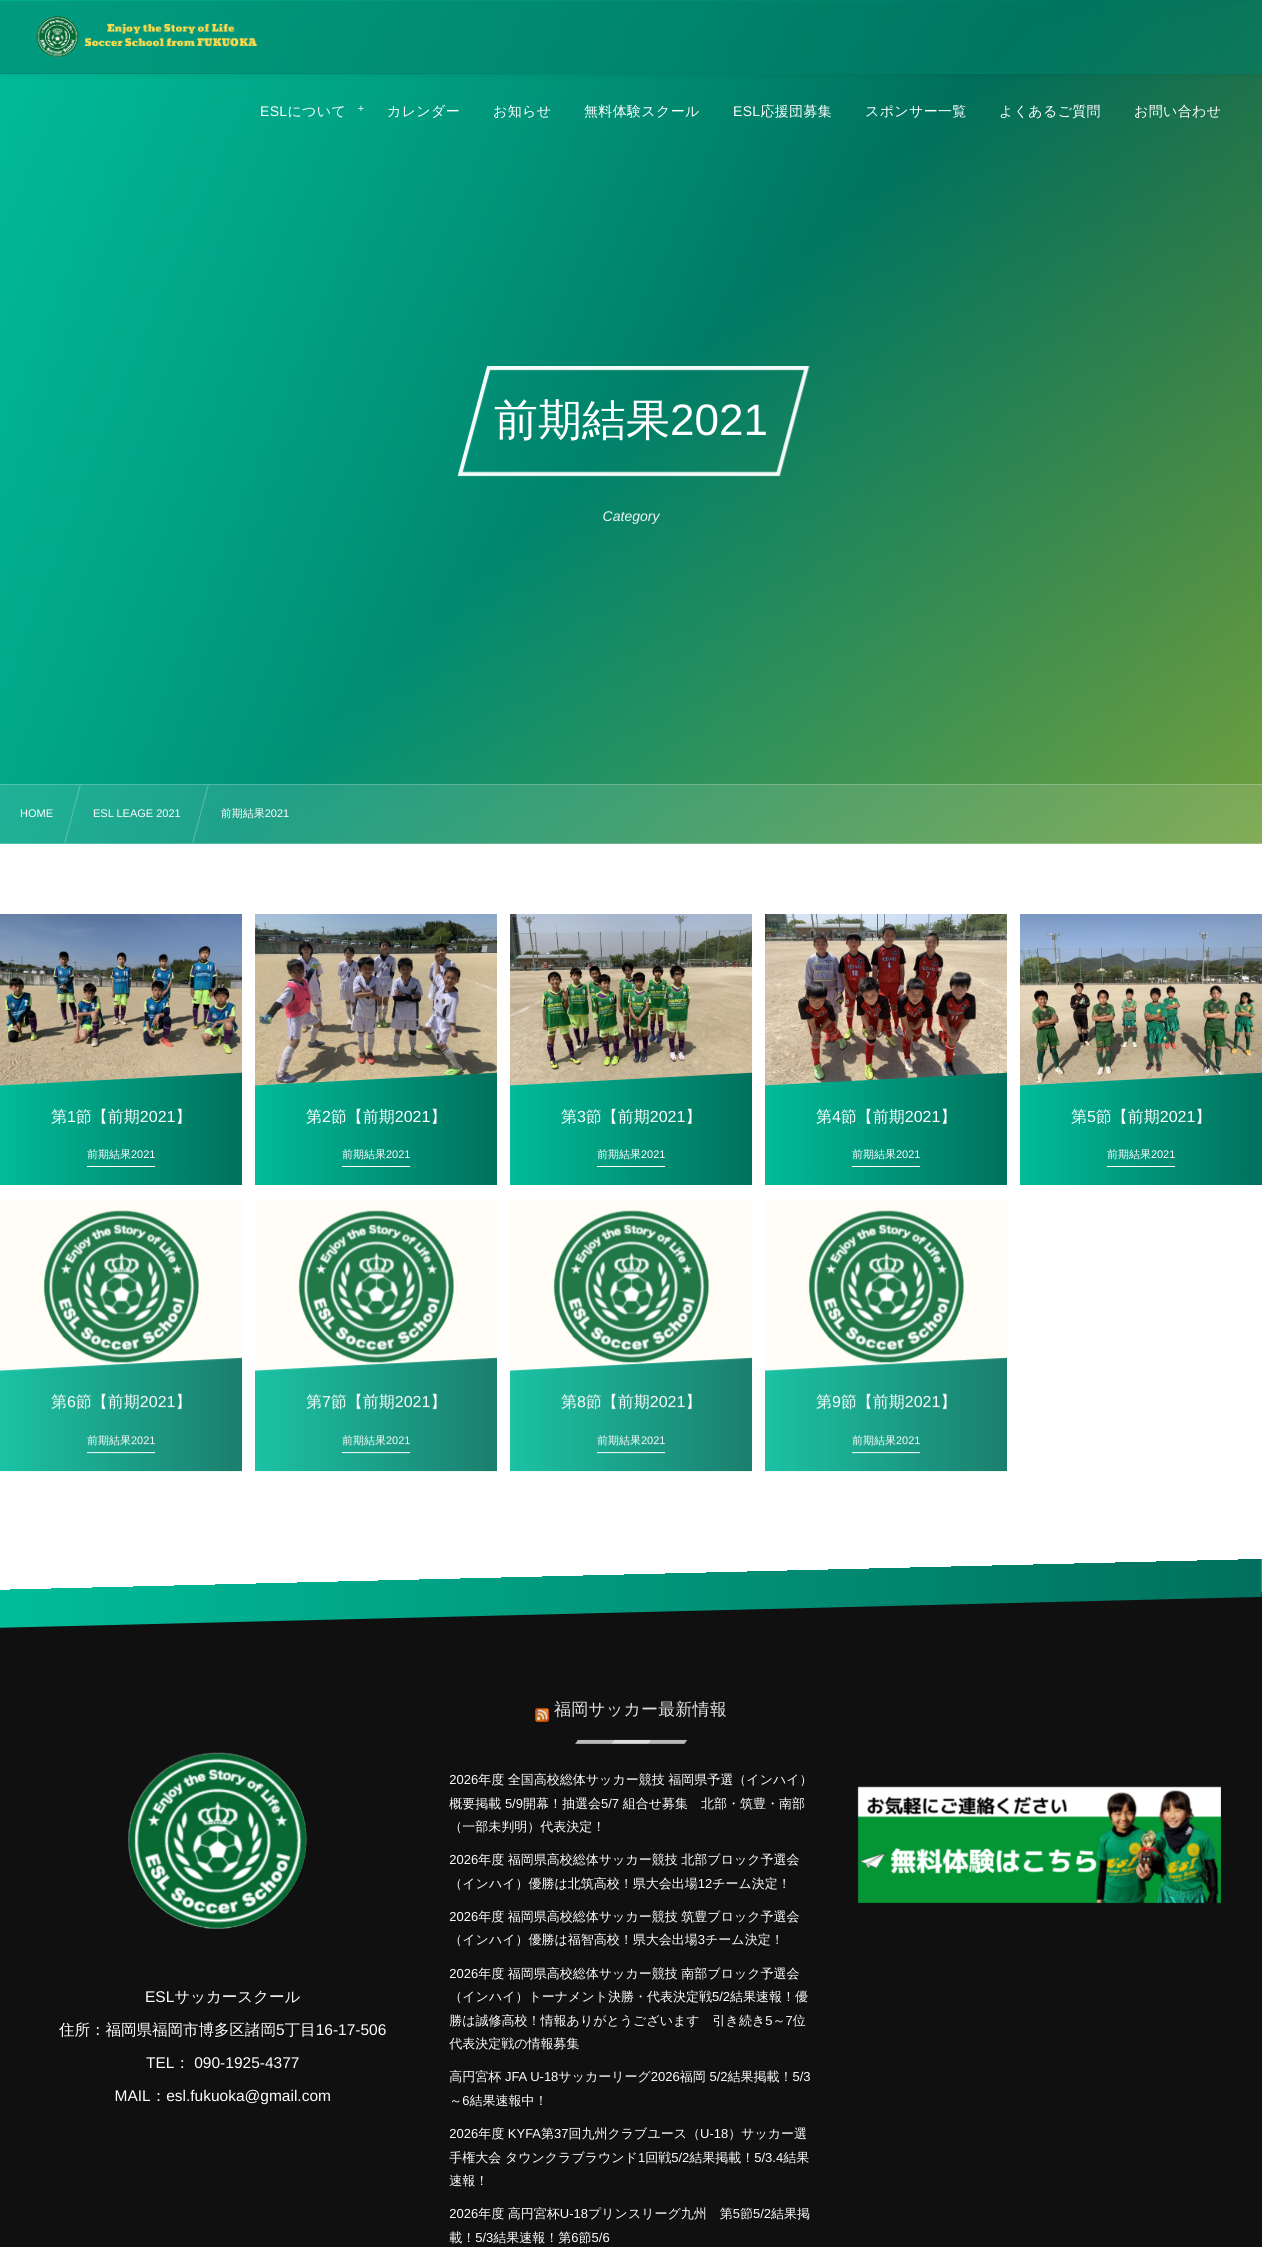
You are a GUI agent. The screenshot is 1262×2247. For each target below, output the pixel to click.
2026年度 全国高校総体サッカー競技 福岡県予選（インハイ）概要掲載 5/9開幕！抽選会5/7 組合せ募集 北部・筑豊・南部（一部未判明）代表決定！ (630, 1803)
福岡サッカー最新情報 (640, 1697)
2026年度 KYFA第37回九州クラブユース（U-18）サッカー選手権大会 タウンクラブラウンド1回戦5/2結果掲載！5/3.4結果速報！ (629, 2157)
